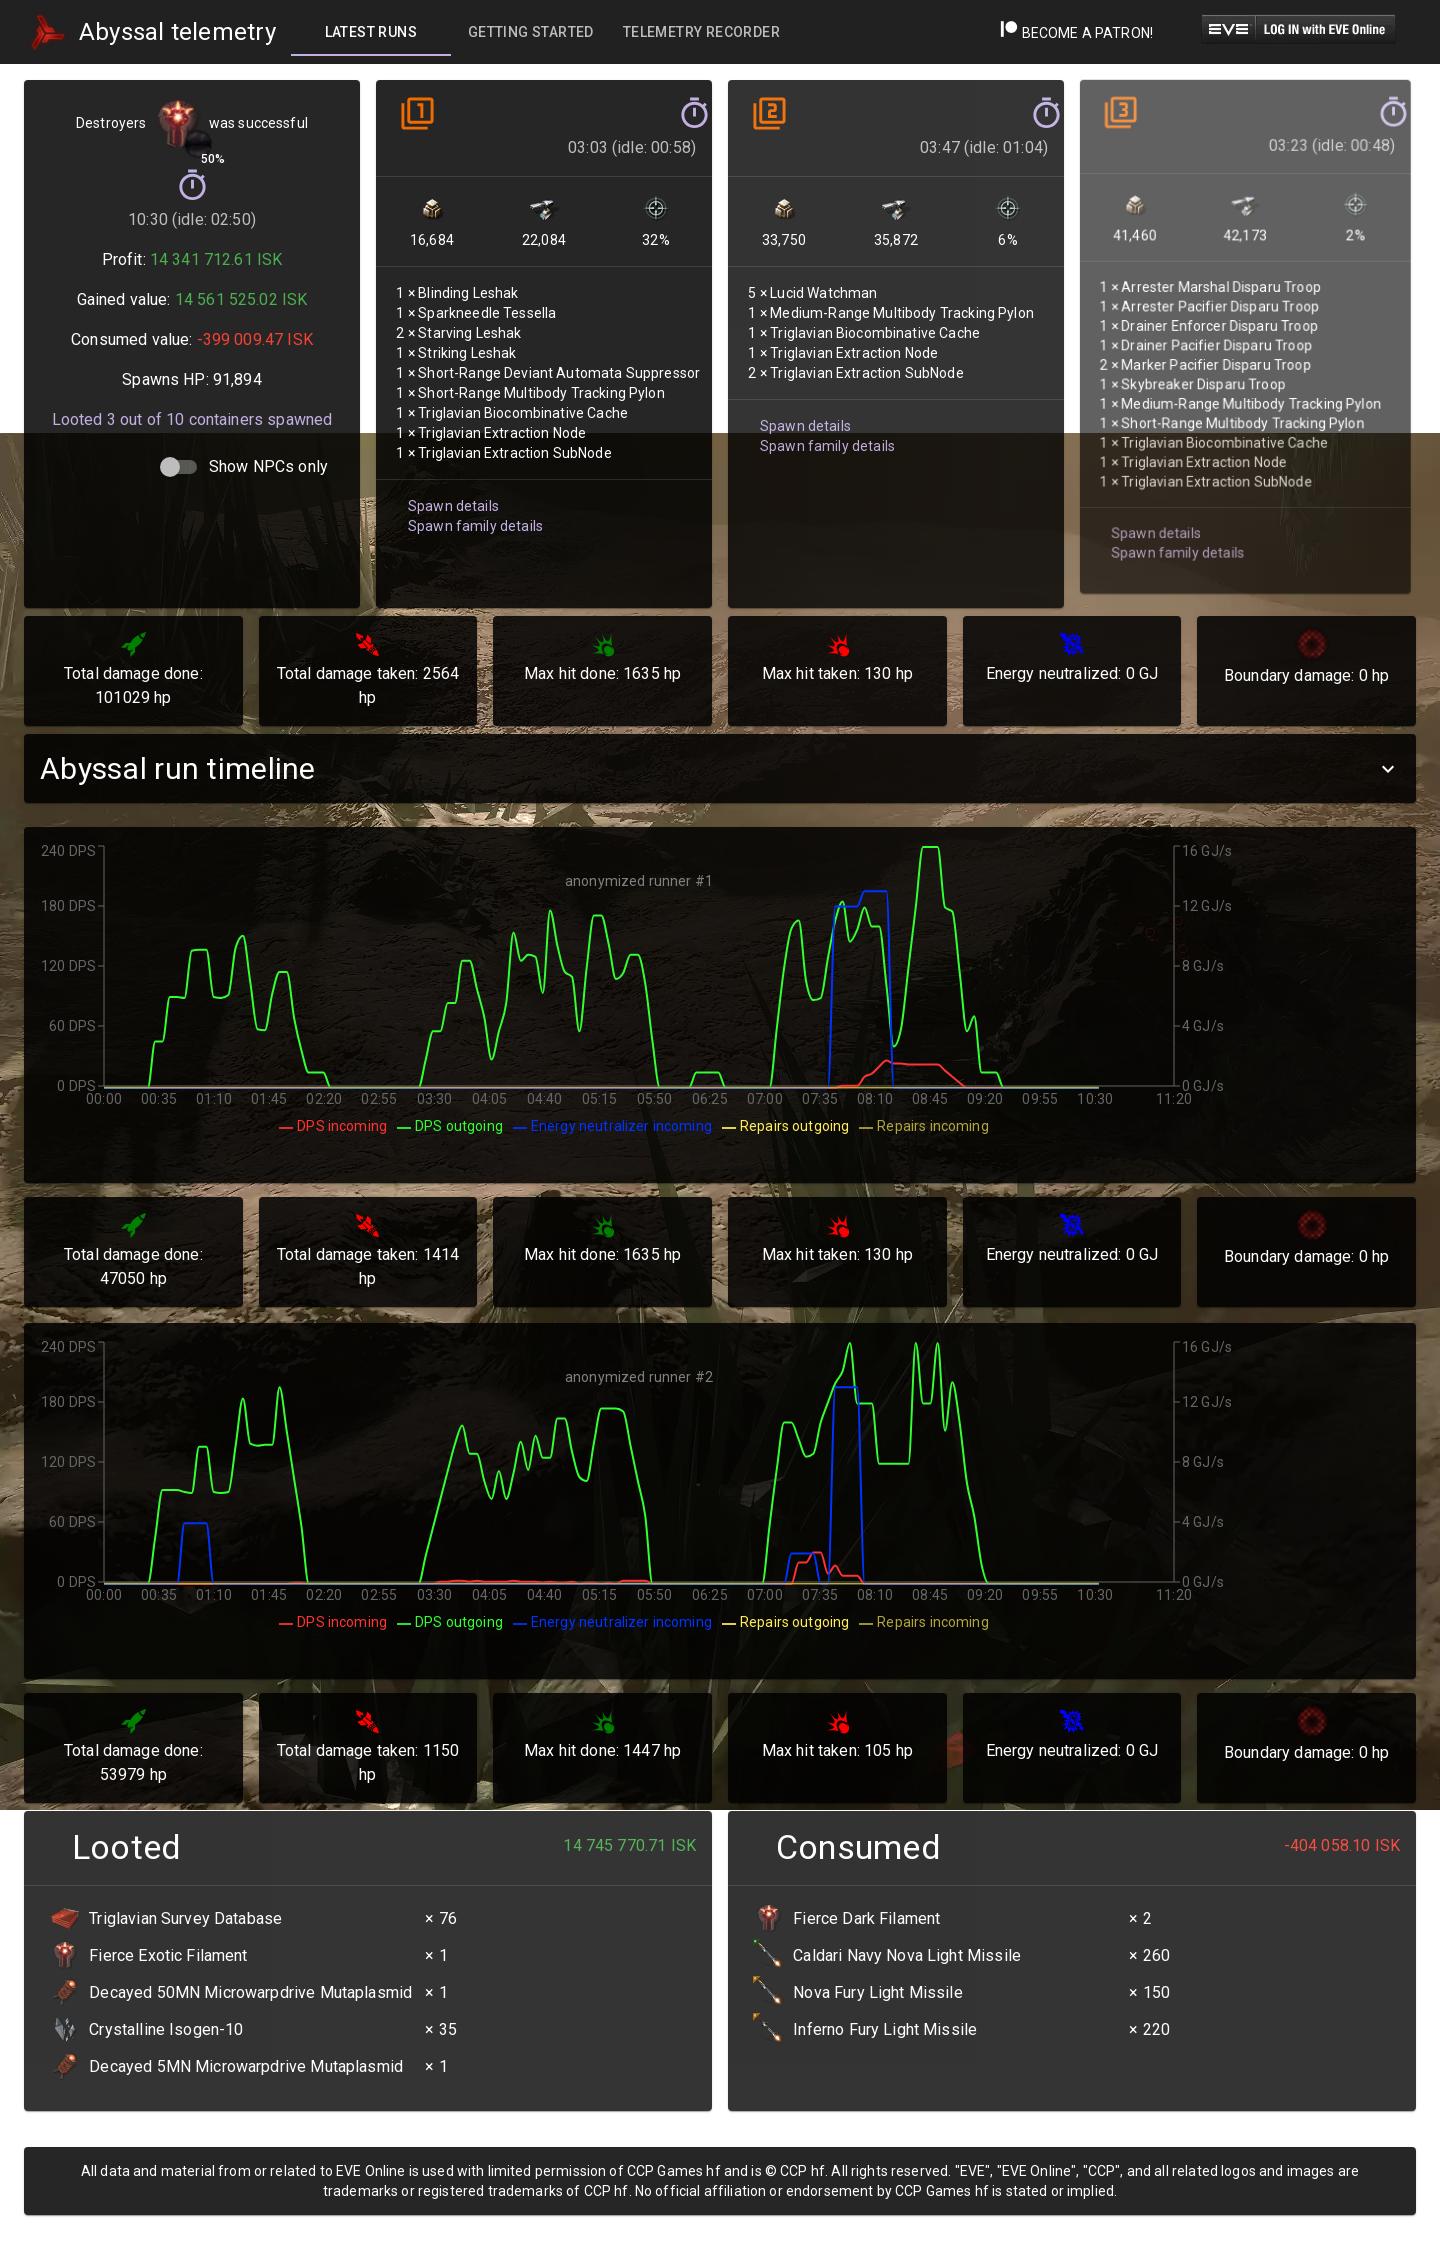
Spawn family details (473, 516)
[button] (720, 768)
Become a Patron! (1076, 33)
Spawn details (452, 497)
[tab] (371, 32)
